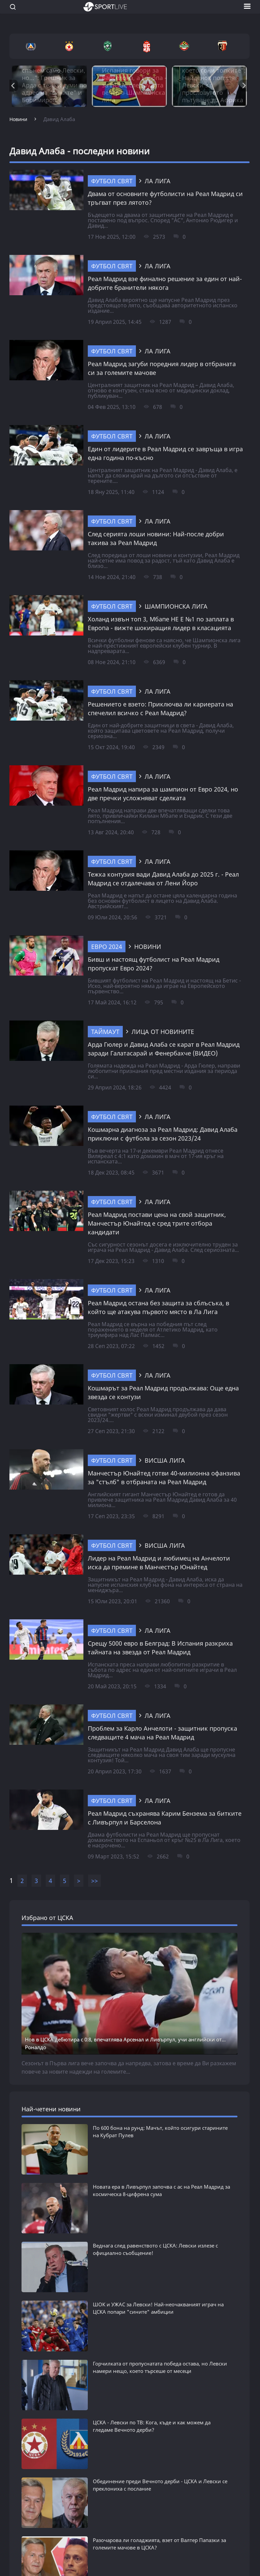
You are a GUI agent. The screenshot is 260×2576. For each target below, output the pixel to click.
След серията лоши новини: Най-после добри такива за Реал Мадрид (156, 538)
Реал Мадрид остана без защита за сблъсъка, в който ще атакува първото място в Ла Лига (158, 1307)
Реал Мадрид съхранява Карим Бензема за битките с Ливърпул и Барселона (165, 1817)
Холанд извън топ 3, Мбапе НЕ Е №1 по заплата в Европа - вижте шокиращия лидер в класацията (161, 623)
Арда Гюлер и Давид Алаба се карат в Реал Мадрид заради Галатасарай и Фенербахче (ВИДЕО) (163, 1048)
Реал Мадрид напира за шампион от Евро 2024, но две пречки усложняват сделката (163, 793)
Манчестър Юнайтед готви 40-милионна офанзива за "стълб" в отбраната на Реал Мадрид (164, 1477)
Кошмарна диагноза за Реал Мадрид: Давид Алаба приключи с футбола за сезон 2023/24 (162, 1133)
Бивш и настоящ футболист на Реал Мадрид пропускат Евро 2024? (153, 963)
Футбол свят (112, 181)
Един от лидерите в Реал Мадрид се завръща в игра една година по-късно (165, 453)
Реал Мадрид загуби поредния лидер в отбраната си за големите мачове (162, 368)
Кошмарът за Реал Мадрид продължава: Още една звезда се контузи (163, 1392)
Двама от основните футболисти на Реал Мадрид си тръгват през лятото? (165, 198)
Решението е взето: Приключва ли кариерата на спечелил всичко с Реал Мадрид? (160, 708)
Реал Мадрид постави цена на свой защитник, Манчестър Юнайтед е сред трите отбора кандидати (157, 1223)
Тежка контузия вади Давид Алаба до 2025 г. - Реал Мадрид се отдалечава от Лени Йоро (163, 878)
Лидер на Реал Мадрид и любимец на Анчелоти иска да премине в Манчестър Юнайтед (159, 1562)
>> (94, 1881)
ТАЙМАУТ (105, 1032)
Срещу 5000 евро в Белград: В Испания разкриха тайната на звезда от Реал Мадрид (160, 1647)
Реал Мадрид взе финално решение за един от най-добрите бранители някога (165, 283)
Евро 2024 (106, 947)
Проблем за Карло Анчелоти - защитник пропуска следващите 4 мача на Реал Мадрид (162, 1732)
